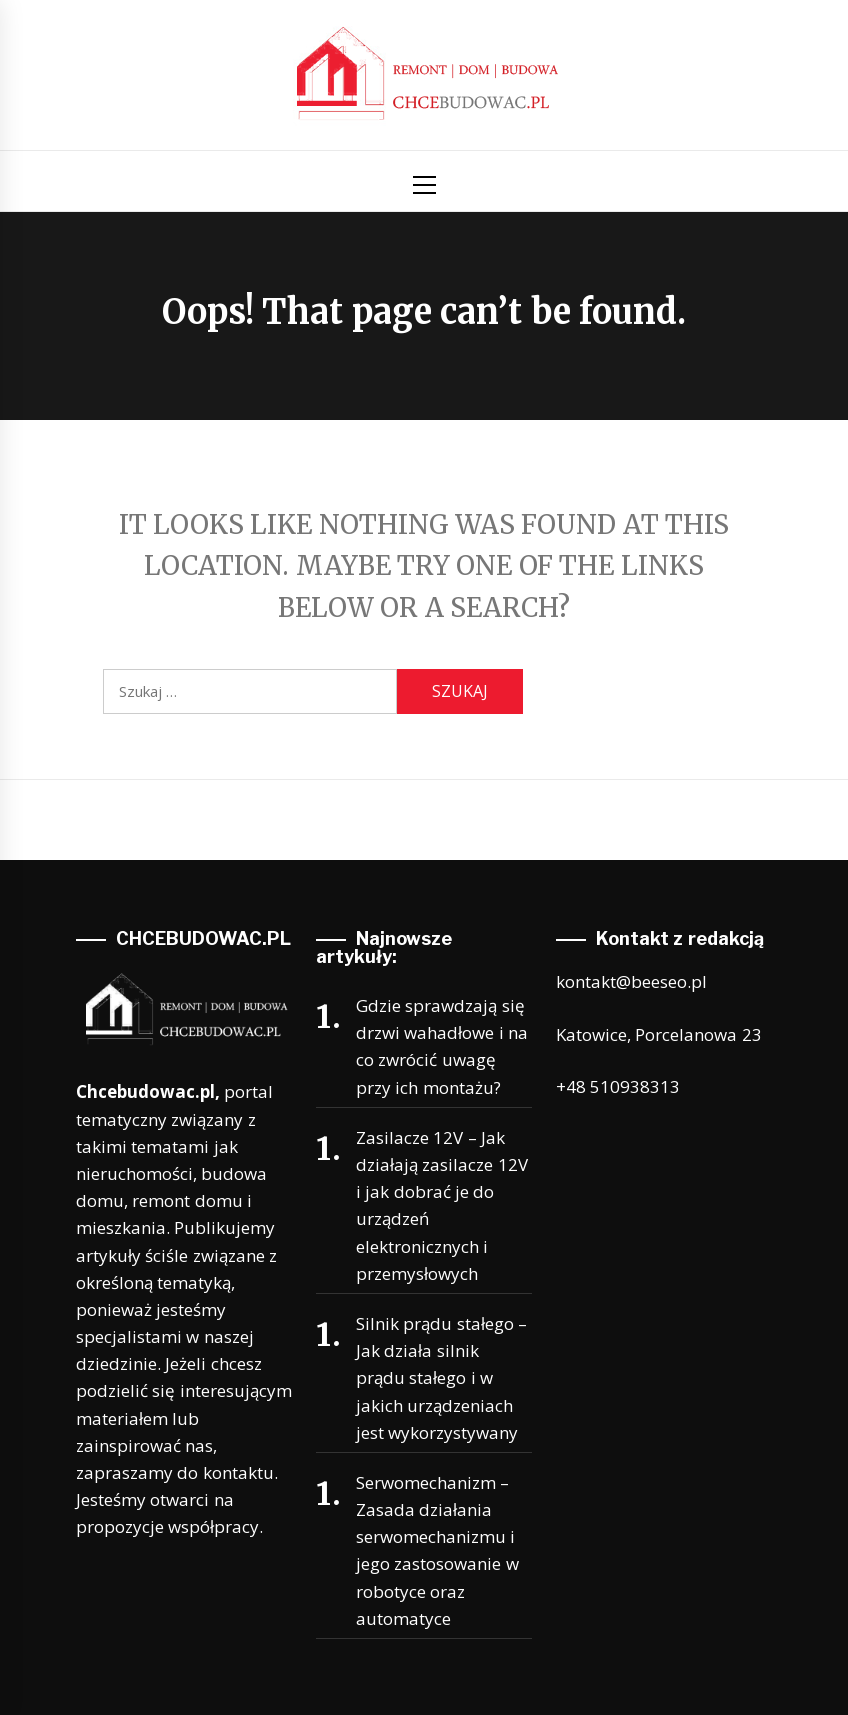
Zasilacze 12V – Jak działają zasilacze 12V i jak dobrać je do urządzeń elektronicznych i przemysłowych (442, 1205)
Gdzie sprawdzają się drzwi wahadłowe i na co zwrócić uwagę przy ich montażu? (442, 1046)
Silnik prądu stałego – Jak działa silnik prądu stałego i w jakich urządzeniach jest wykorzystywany (441, 1378)
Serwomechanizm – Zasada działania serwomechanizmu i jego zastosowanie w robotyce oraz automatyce (437, 1550)
